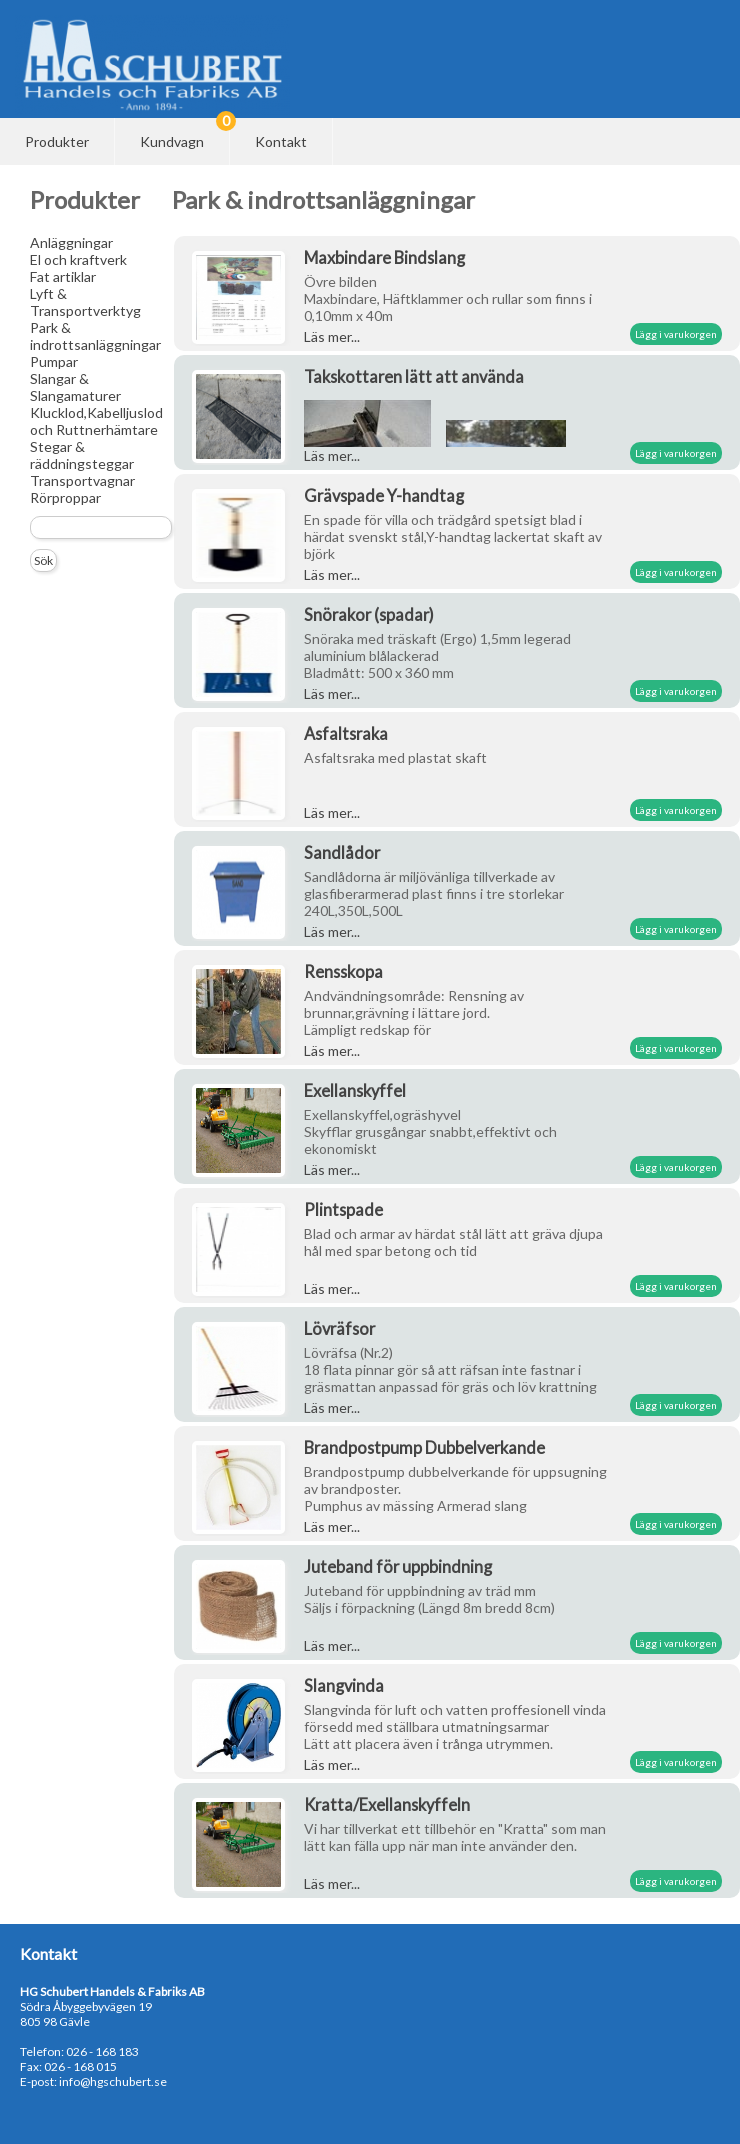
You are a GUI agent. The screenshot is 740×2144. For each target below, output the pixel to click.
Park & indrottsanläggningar (95, 336)
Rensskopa (343, 971)
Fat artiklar (63, 276)
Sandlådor (342, 852)
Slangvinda (344, 1685)
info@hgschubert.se (113, 2081)
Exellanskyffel (355, 1090)
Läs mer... (332, 336)
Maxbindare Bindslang (384, 257)
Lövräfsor (339, 1328)
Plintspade (343, 1209)
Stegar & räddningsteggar (82, 455)
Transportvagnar (82, 480)
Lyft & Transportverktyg (85, 302)
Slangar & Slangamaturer (75, 387)
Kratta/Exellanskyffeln (387, 1804)
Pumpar (54, 361)
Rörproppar (65, 497)
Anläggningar (71, 242)
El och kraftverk (78, 259)
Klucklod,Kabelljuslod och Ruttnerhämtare (96, 421)
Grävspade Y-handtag (384, 495)
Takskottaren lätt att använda (414, 376)
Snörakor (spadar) (369, 614)
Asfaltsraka (346, 733)
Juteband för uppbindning (398, 1566)
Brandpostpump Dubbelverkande (424, 1447)
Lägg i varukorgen (676, 334)
